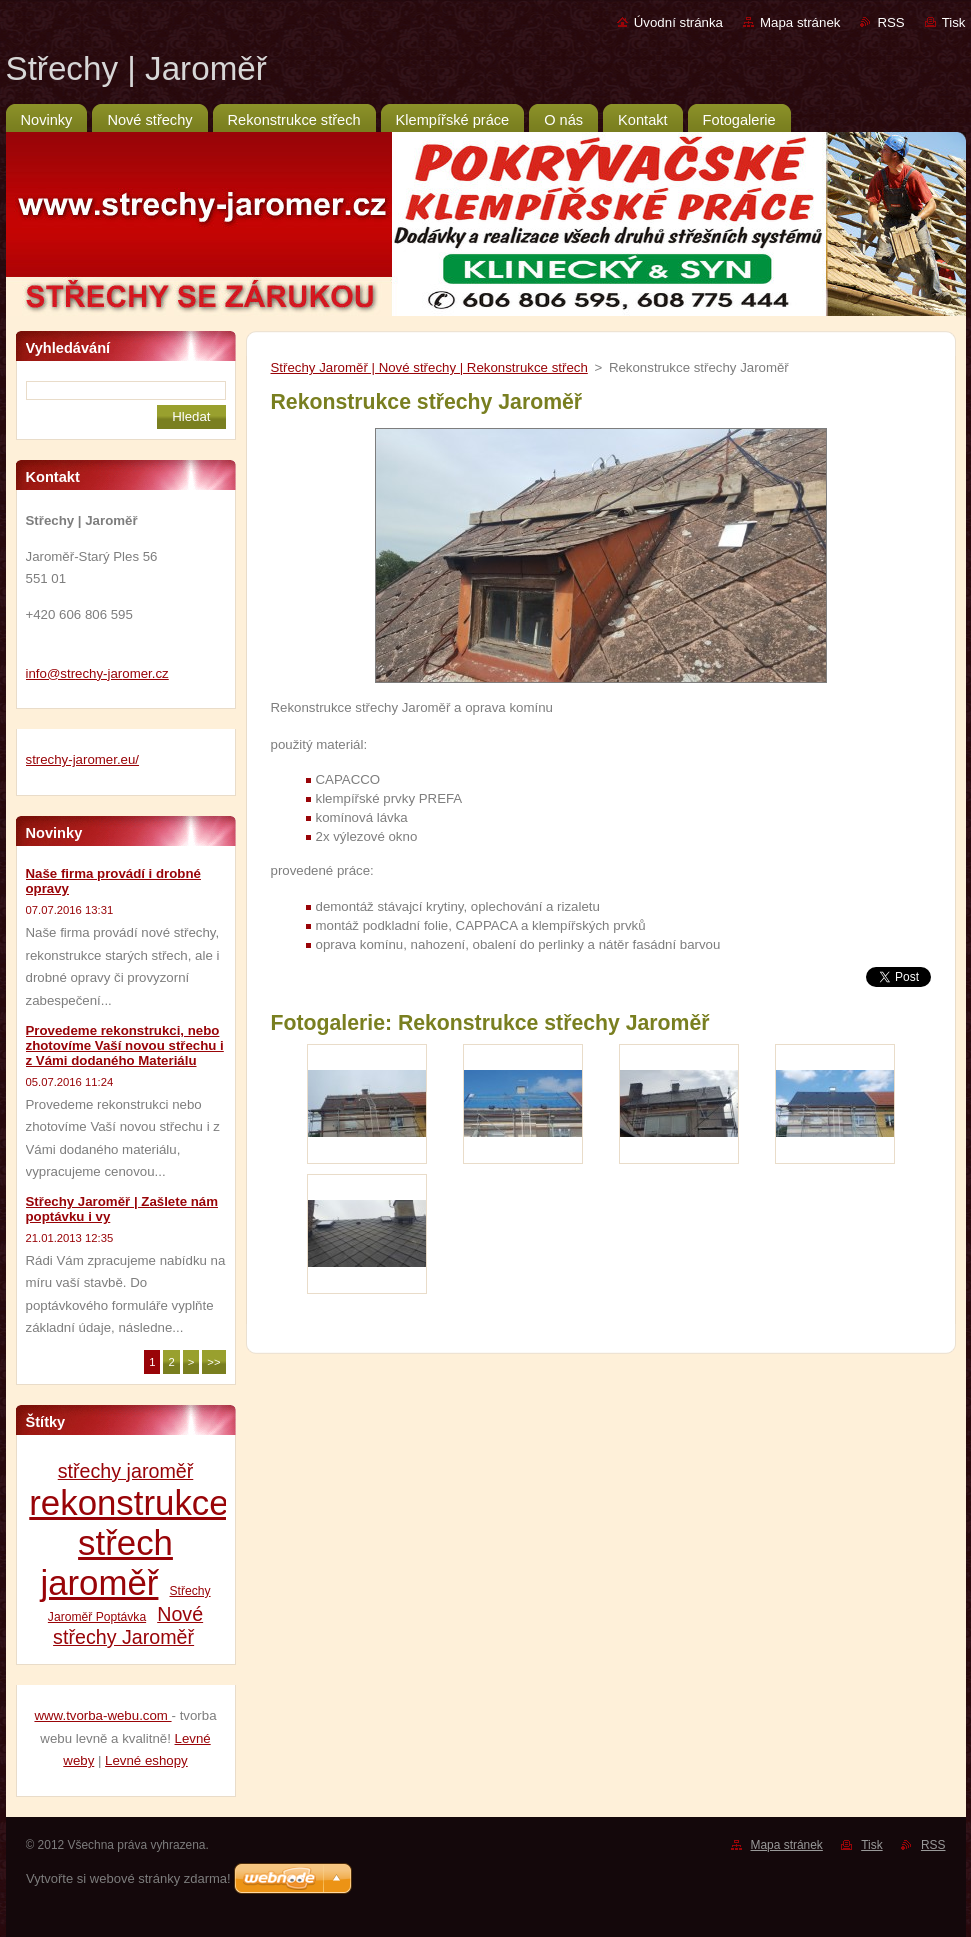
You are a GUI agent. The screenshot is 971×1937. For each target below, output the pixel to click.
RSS (890, 22)
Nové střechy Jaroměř (128, 1625)
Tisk (954, 22)
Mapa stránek (800, 22)
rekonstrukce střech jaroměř (128, 1542)
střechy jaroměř (126, 1471)
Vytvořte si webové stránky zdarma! (128, 1878)
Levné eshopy (146, 1760)
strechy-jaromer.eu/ (83, 759)
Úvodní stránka (678, 22)
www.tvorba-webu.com (102, 1715)
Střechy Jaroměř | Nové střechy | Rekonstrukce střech (429, 367)
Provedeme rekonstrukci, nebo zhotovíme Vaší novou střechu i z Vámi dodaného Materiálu (125, 1045)
